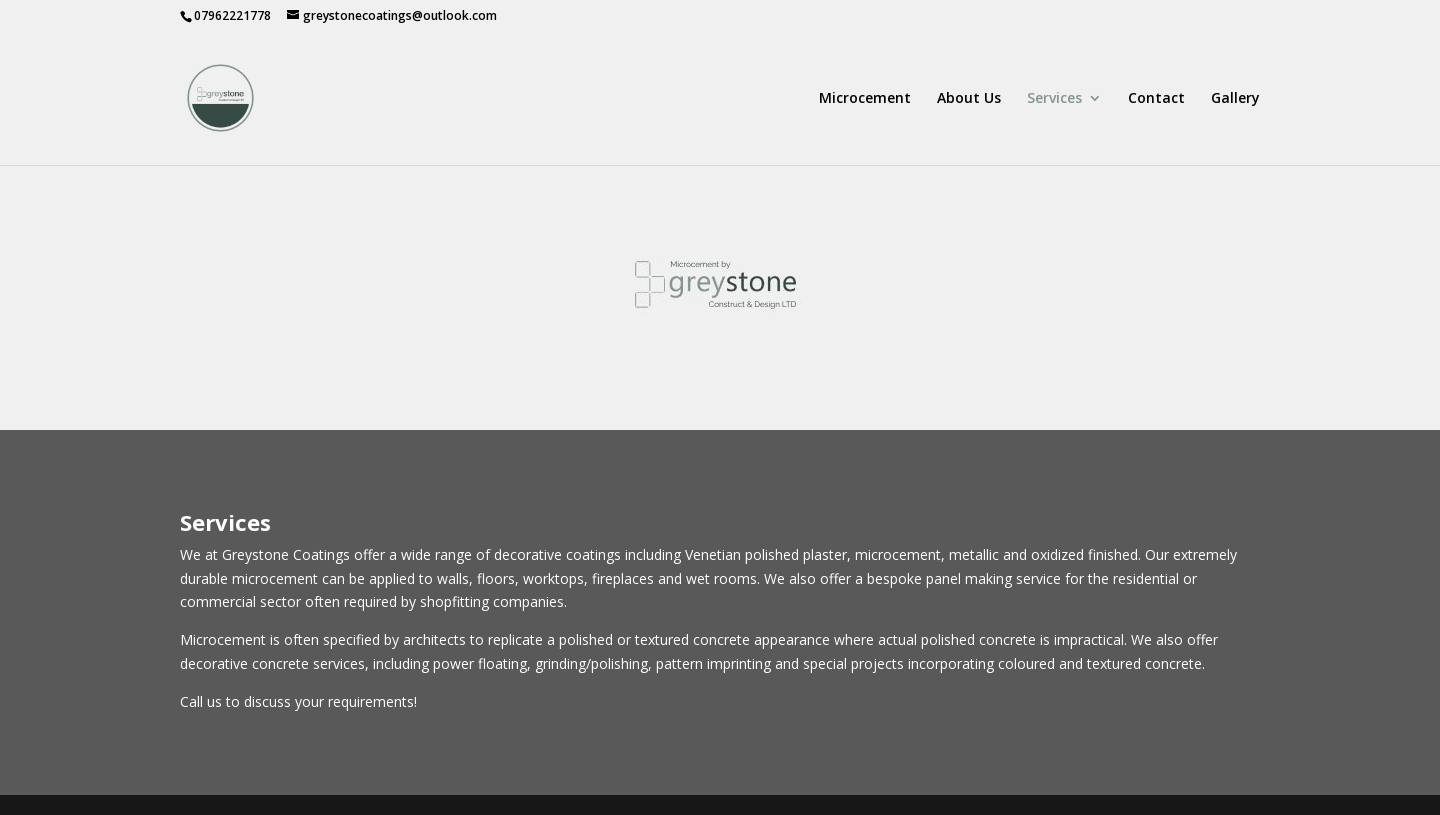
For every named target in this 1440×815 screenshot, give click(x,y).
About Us (969, 99)
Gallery (1235, 99)
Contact (1156, 99)
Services (1054, 99)
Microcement (865, 99)
